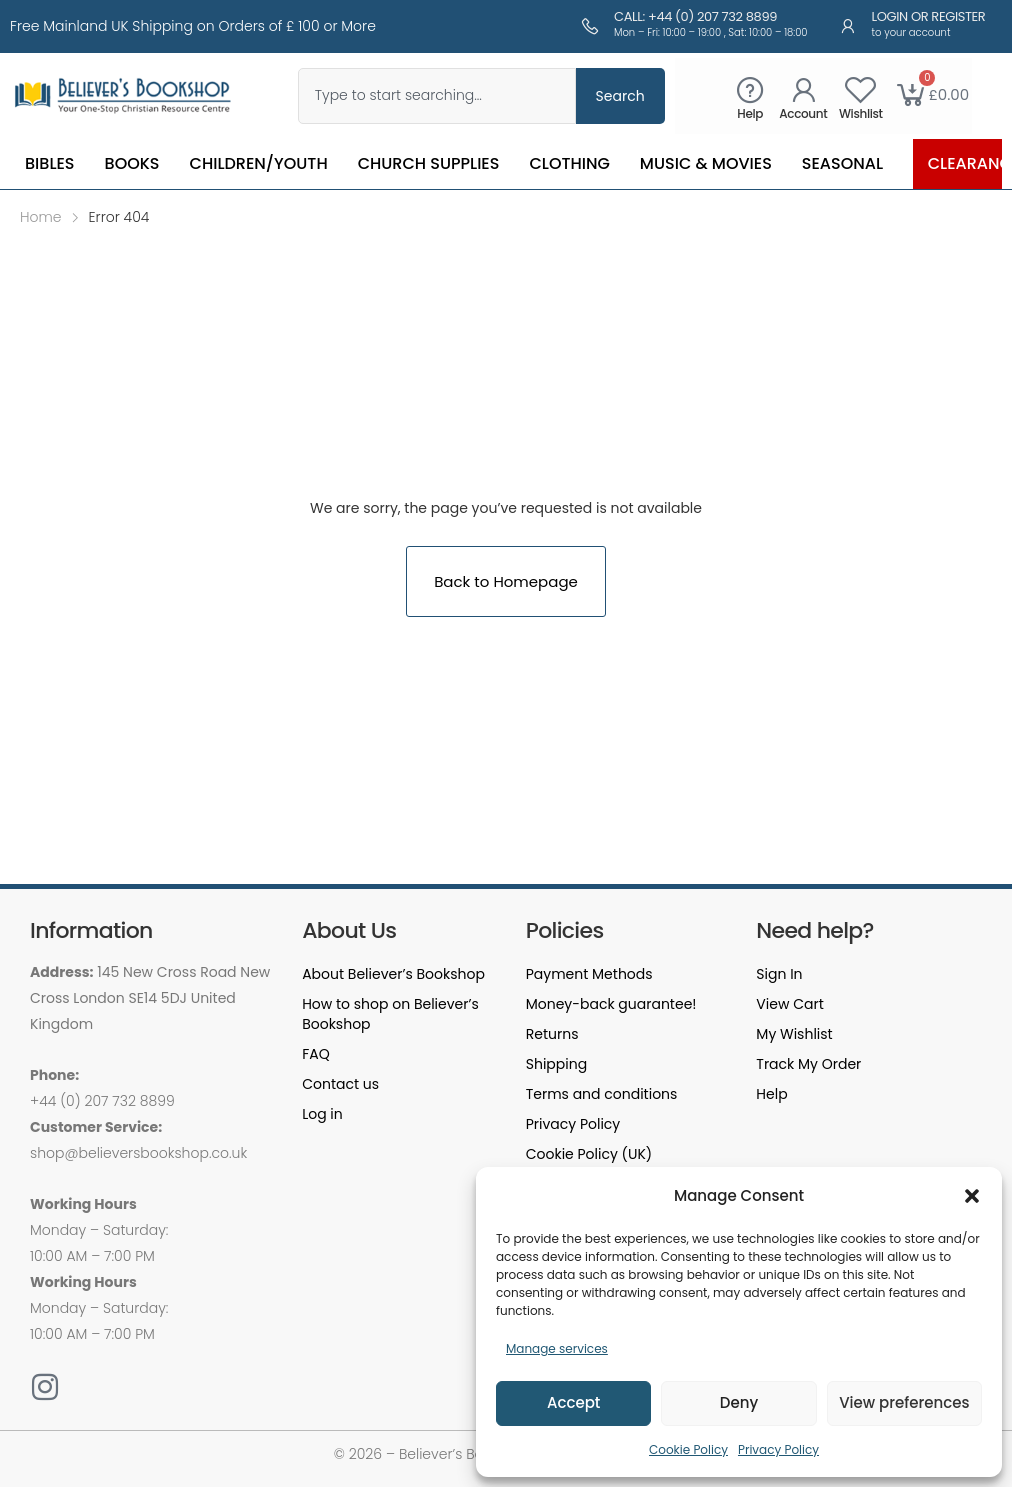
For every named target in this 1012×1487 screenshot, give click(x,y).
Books (132, 163)
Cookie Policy (688, 1449)
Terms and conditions (602, 1094)
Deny (739, 1402)
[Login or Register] (848, 26)
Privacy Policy (778, 1449)
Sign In (779, 974)
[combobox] (437, 96)
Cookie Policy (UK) (589, 1154)
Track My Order (808, 1064)
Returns (552, 1034)
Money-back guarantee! (611, 1004)
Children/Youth (259, 163)
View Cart (789, 1004)
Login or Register (929, 16)
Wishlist (861, 113)
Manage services (557, 1348)
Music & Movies (706, 163)
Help (750, 113)
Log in (322, 1114)
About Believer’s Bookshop (393, 974)
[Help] (750, 89)
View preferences (904, 1402)
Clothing (569, 163)
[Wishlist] (860, 89)
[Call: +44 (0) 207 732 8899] (590, 26)
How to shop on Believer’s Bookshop (390, 1014)
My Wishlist (794, 1034)
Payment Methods (589, 974)
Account (803, 113)
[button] (972, 1196)
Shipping (556, 1064)
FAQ (316, 1054)
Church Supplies (429, 163)
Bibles (50, 163)
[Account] (803, 89)
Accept (573, 1402)
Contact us (340, 1084)
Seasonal (842, 163)
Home (41, 217)
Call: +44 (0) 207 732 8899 (695, 16)
